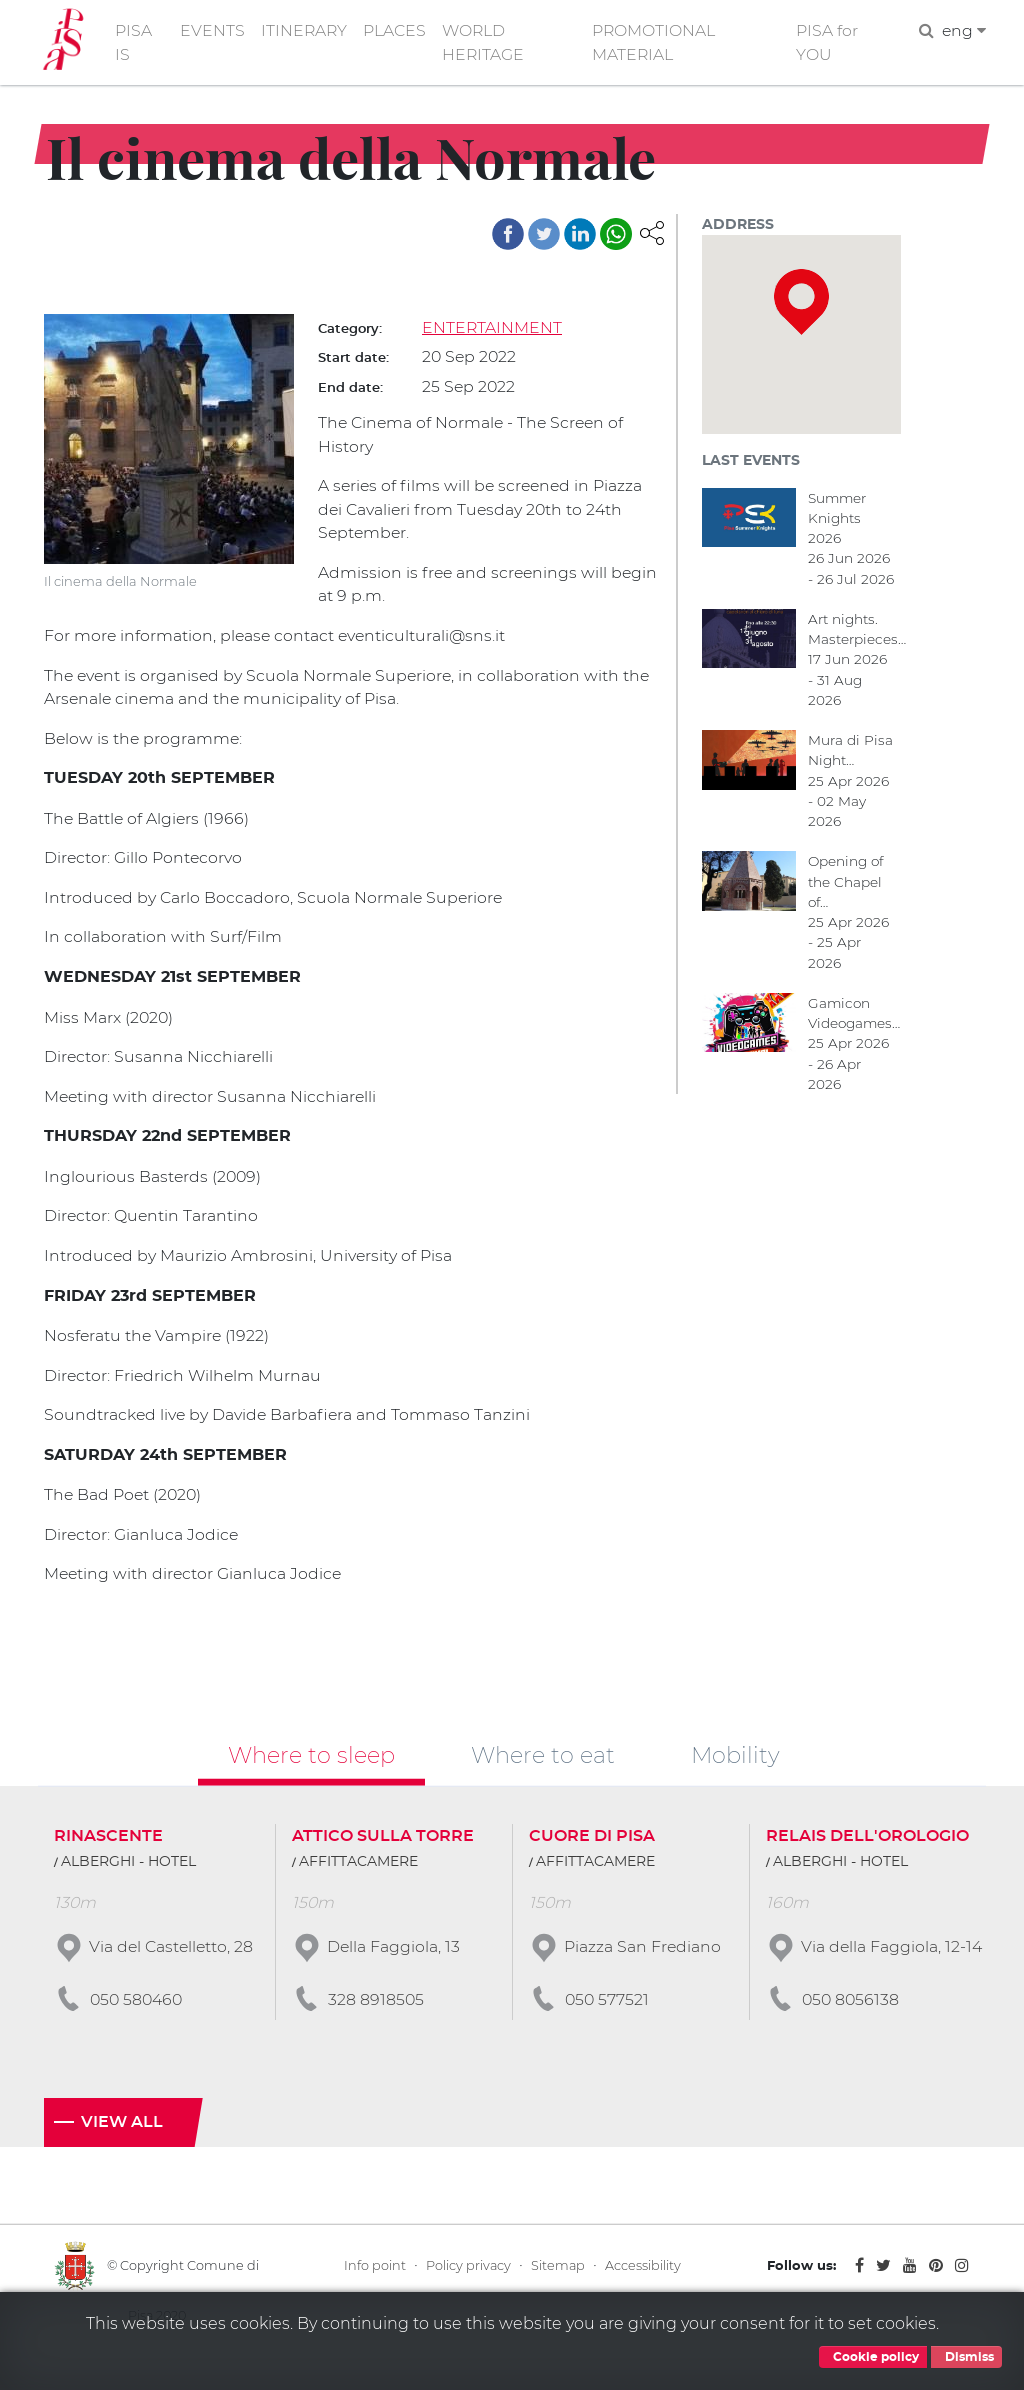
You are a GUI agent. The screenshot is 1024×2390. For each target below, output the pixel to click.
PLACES (397, 31)
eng (963, 31)
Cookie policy (873, 2357)
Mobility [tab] (735, 1767)
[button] (652, 233)
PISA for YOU (828, 43)
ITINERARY (306, 31)
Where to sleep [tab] (311, 1767)
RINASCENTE (108, 1848)
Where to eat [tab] (543, 1767)
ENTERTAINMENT (492, 329)
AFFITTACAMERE (358, 1874)
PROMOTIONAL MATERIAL (657, 43)
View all (122, 2155)
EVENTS (213, 31)
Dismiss (966, 2357)
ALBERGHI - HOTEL (128, 1874)
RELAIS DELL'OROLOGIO (867, 1848)
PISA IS (134, 43)
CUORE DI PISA (592, 1848)
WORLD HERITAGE (486, 43)
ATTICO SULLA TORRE (383, 1848)
